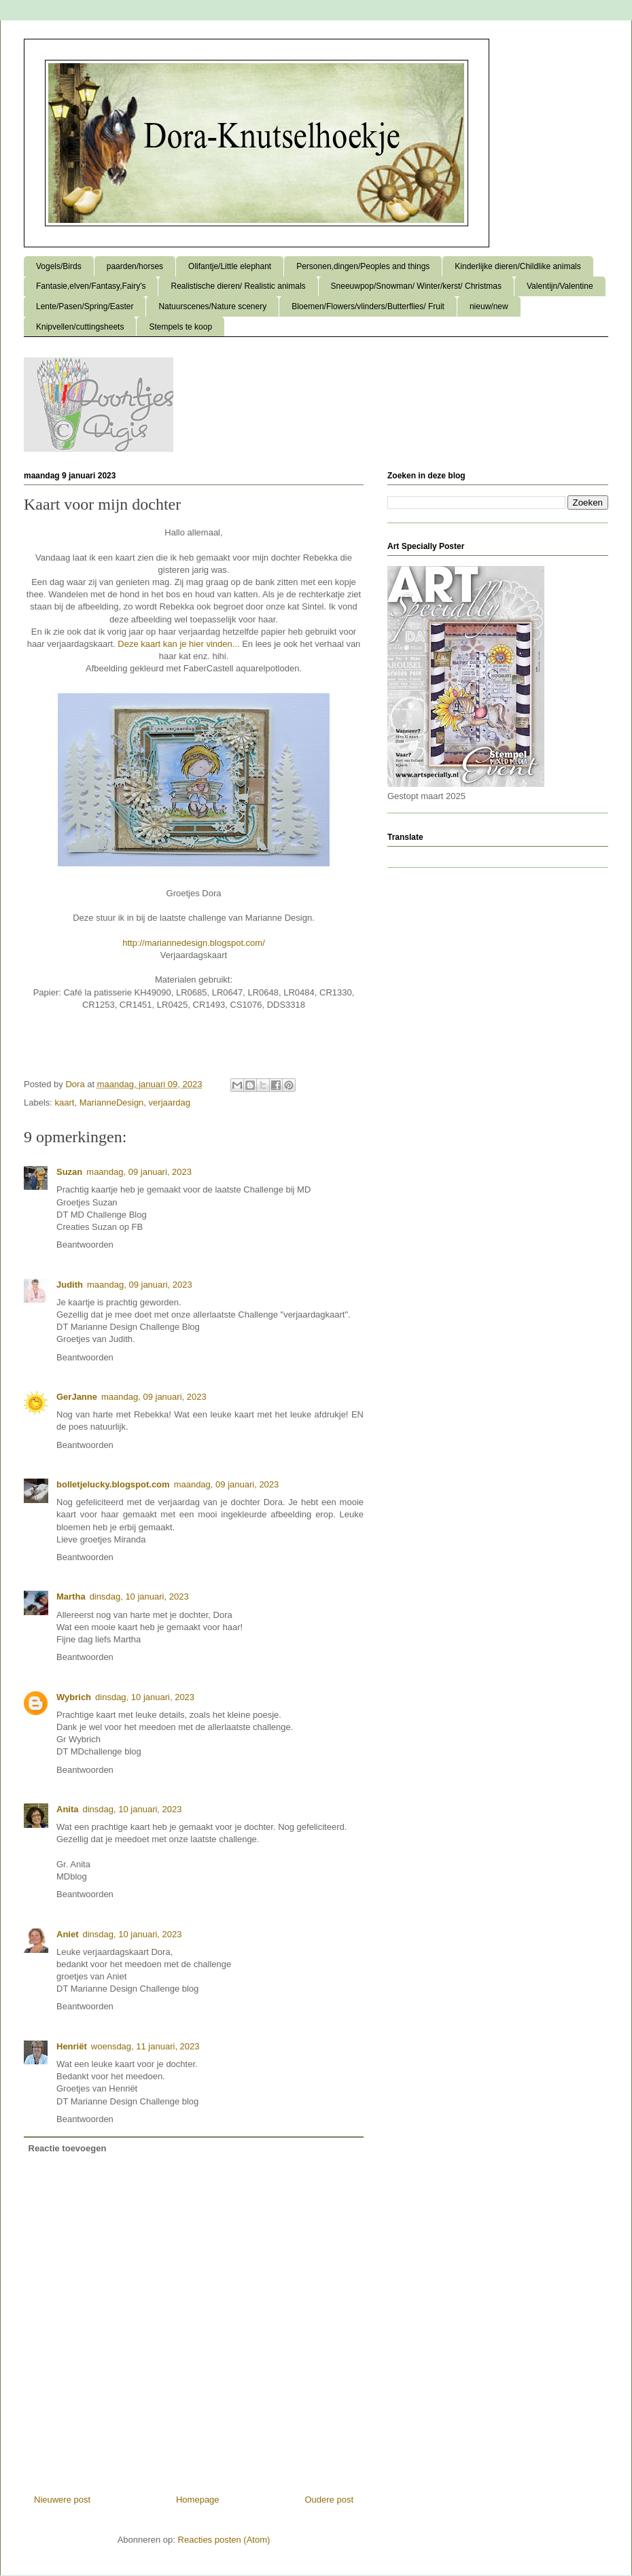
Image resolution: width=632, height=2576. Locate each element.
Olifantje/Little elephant (229, 266)
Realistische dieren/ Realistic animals (238, 286)
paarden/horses (135, 266)
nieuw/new (489, 306)
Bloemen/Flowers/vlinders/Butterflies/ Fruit (368, 306)
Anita (67, 1809)
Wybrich (73, 1697)
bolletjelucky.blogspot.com (113, 1484)
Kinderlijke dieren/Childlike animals (517, 266)
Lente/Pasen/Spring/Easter (84, 306)
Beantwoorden (84, 1244)
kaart (65, 1102)
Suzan (69, 1172)
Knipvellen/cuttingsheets (80, 327)
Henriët (71, 2046)
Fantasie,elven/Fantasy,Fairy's (90, 286)
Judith (69, 1285)
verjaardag (169, 1102)
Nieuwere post (62, 2499)
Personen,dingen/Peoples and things (362, 266)
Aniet (67, 1934)
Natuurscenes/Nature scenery (212, 306)
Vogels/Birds (59, 266)
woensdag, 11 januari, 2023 (145, 2046)
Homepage (198, 2499)
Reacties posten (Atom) (224, 2540)
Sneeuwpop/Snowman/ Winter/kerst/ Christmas (416, 286)
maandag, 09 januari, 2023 (139, 1172)
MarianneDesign (112, 1102)
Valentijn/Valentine (560, 286)
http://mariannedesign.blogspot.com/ (193, 943)
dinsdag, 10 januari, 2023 (139, 1596)
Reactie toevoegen (68, 2148)
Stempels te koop (180, 327)
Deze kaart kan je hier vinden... (178, 644)
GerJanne (76, 1397)
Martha (71, 1596)
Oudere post (328, 2499)
